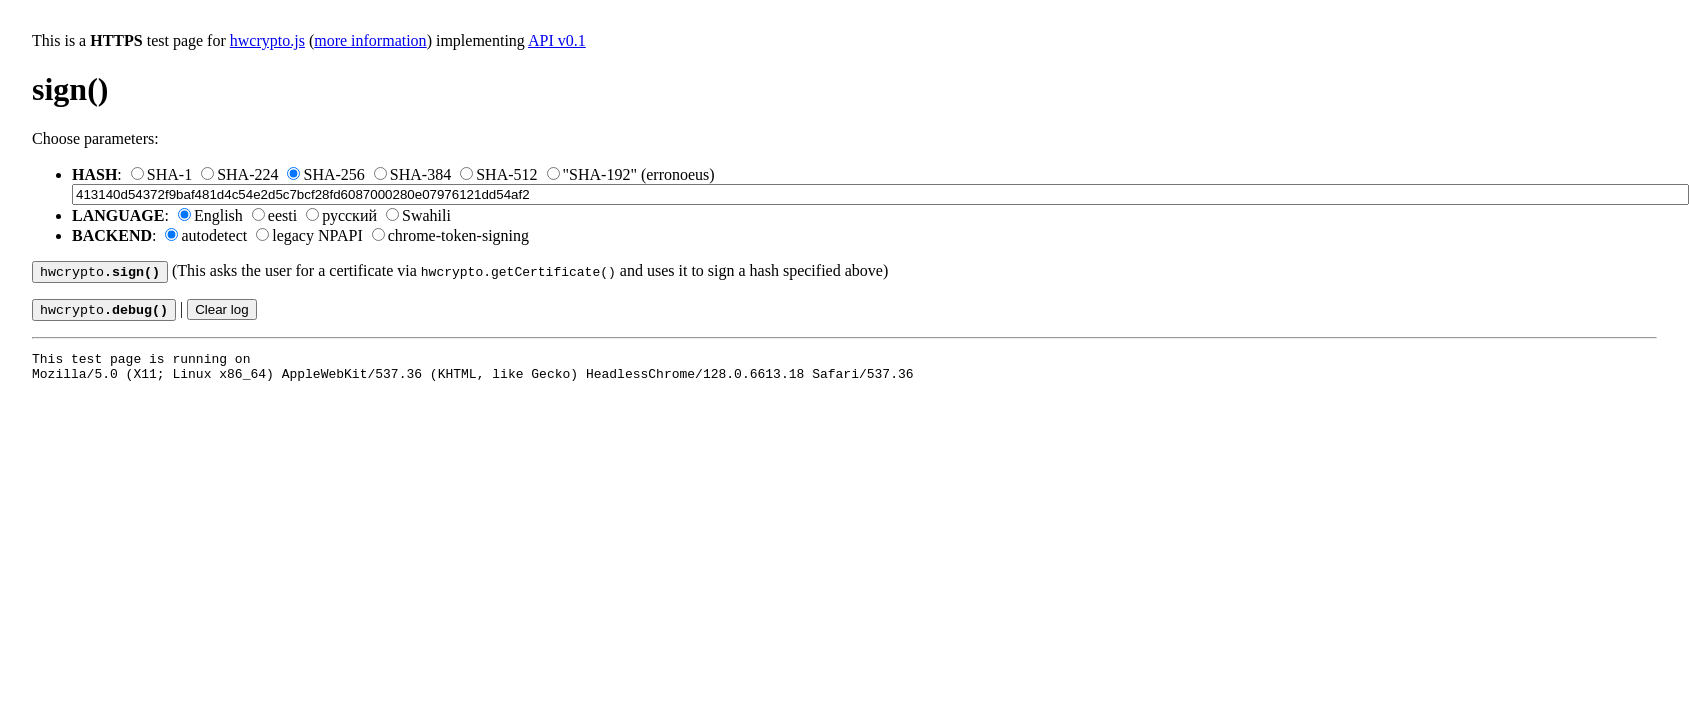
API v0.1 (557, 40)
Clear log (221, 313)
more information (370, 40)
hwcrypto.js (267, 40)
